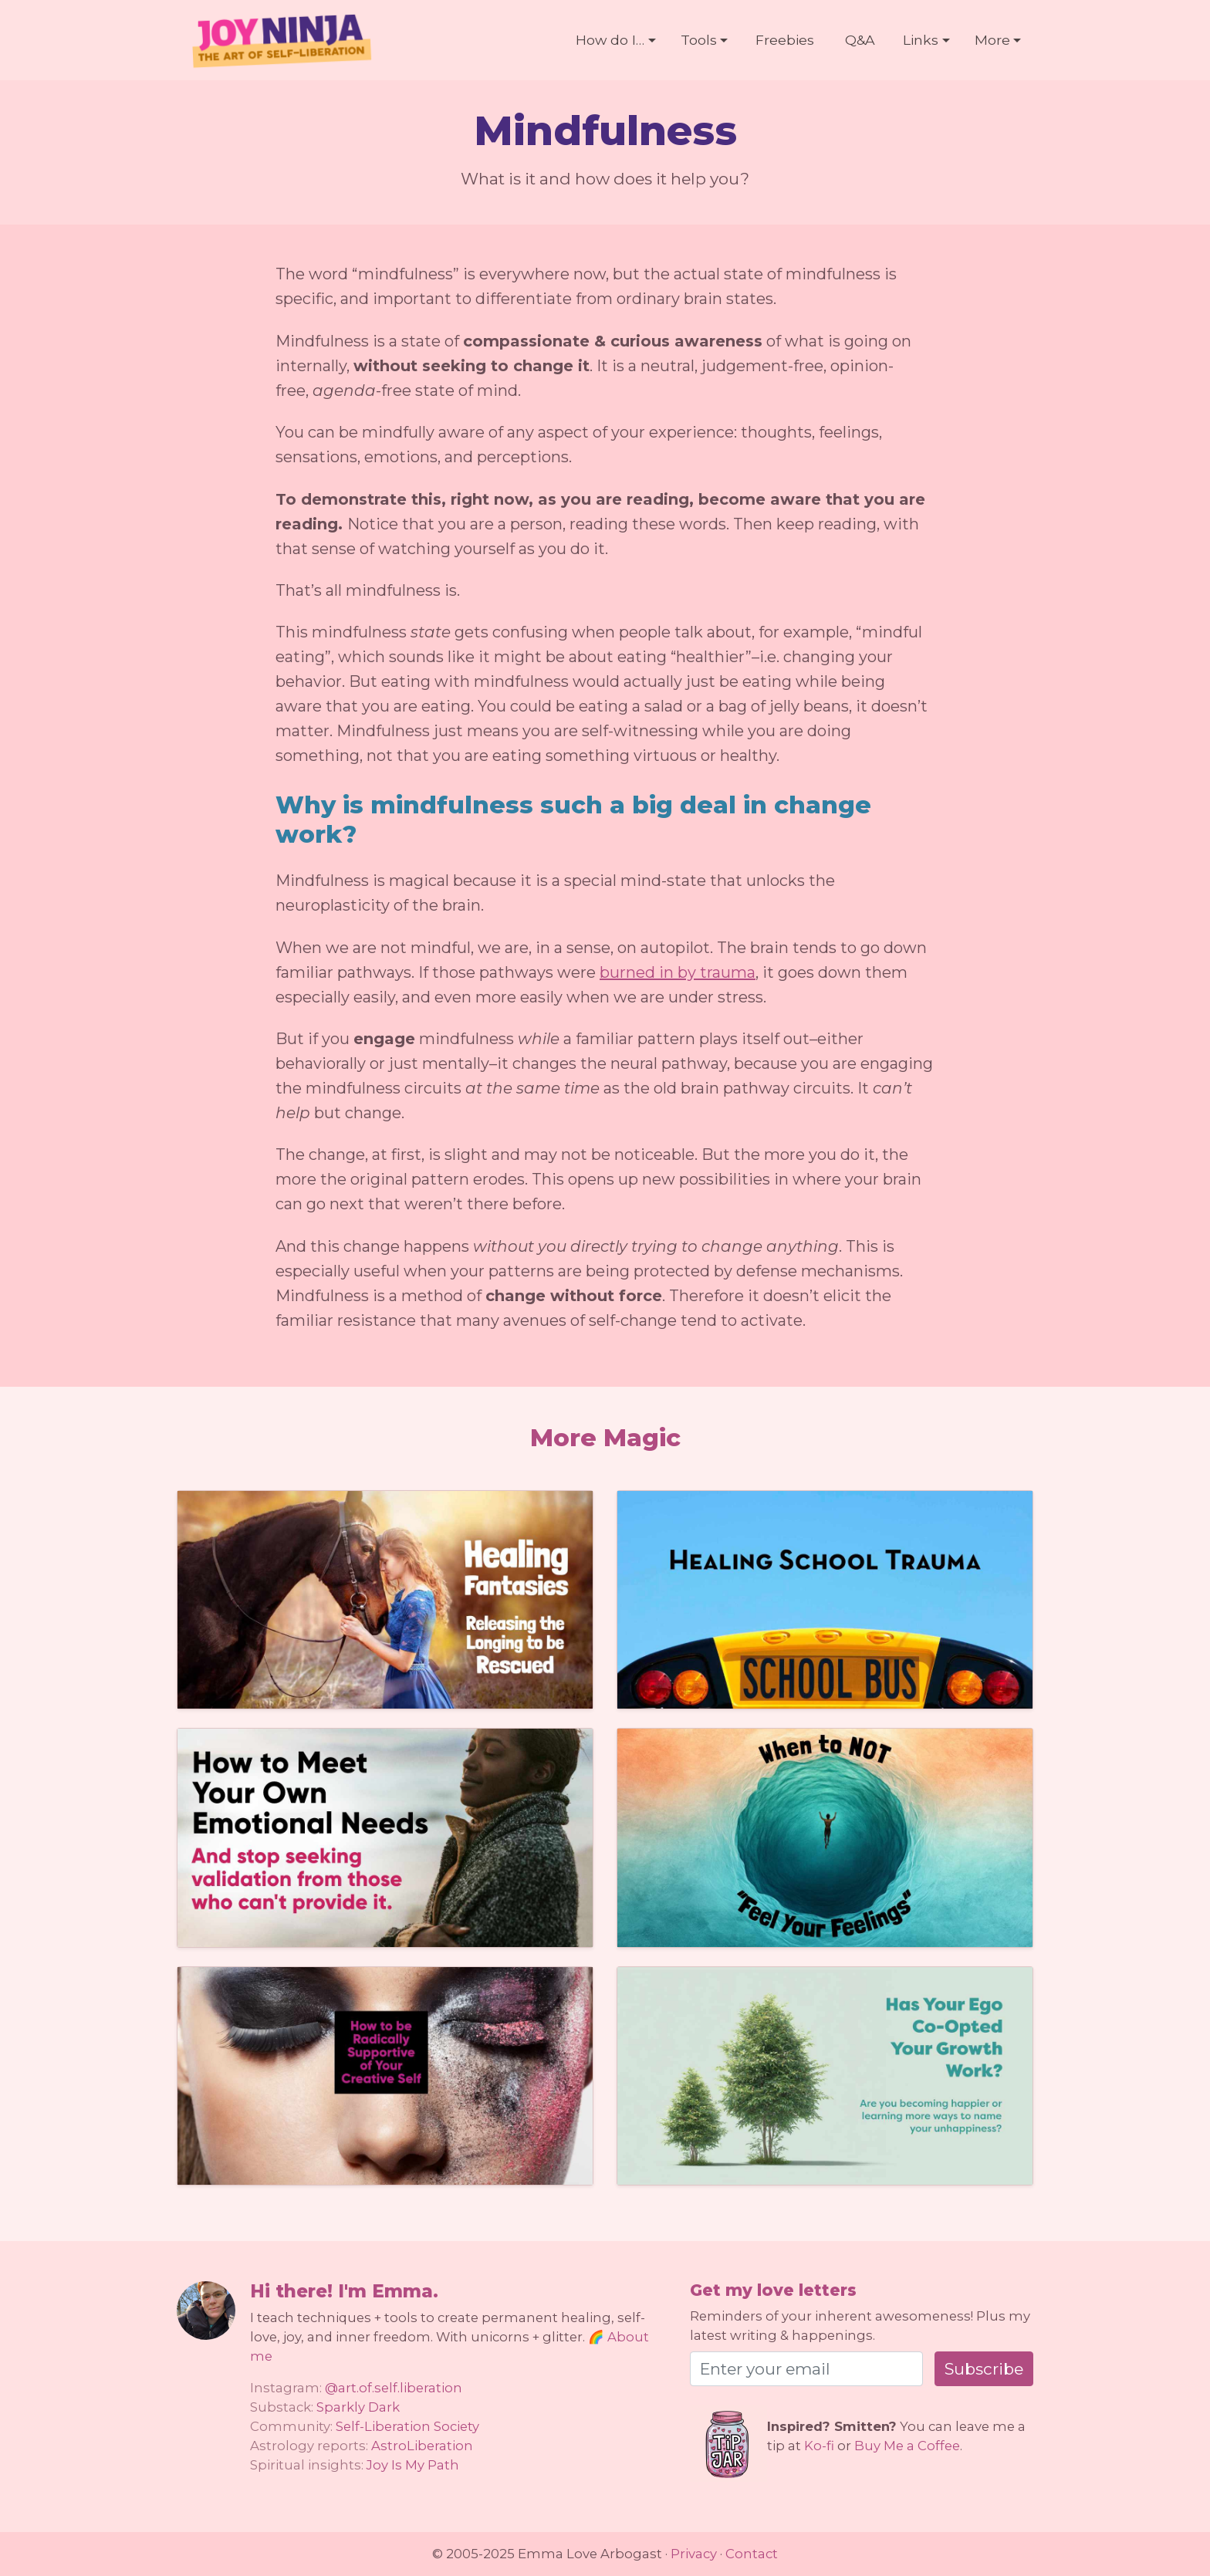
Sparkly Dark (358, 2407)
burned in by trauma (677, 972)
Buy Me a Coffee (907, 2445)
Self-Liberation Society (407, 2426)
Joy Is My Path (413, 2465)
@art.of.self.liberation (393, 2387)
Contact (751, 2553)
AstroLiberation (422, 2445)
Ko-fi (819, 2445)
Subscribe (984, 2368)
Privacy (694, 2553)
